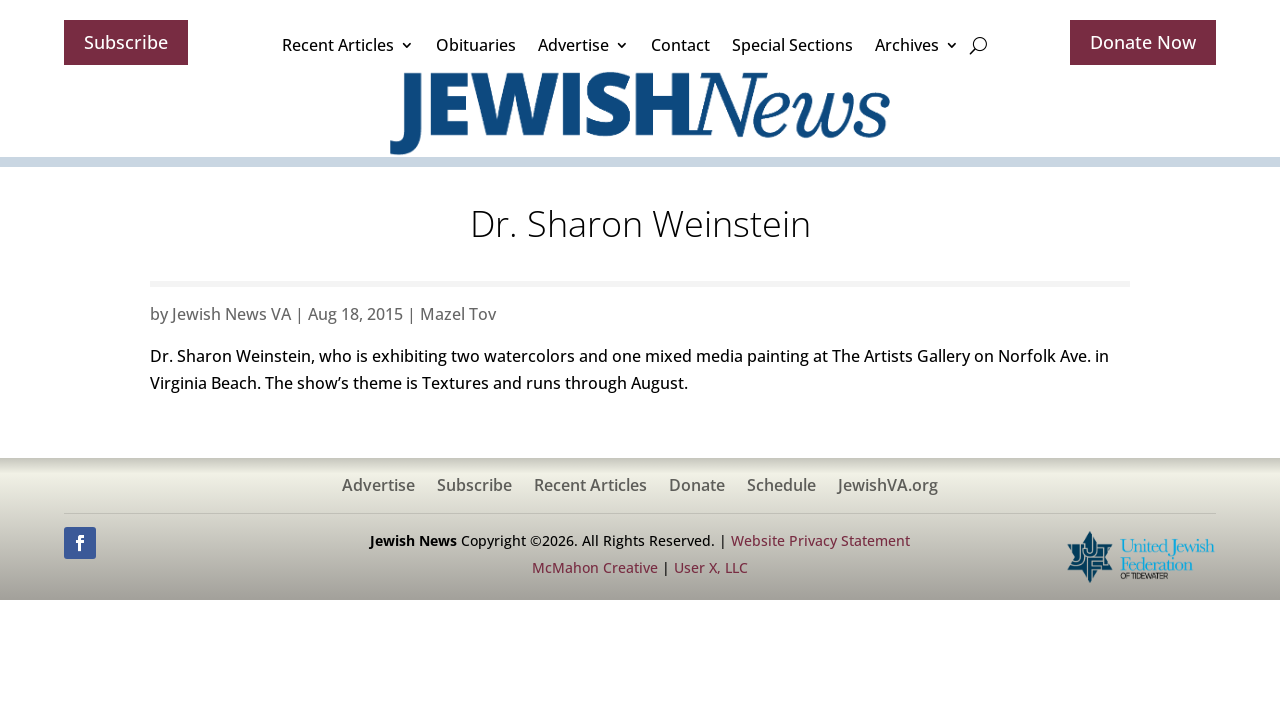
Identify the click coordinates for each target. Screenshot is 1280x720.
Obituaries (476, 45)
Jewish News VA (231, 314)
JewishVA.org (888, 487)
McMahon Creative (595, 567)
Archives (907, 45)
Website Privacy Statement (820, 540)
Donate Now (1143, 42)
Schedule (781, 487)
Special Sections (792, 45)
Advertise (573, 45)
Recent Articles (338, 45)
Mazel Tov (458, 314)
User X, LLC (711, 567)
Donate (697, 487)
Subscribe (126, 42)
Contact (680, 45)
